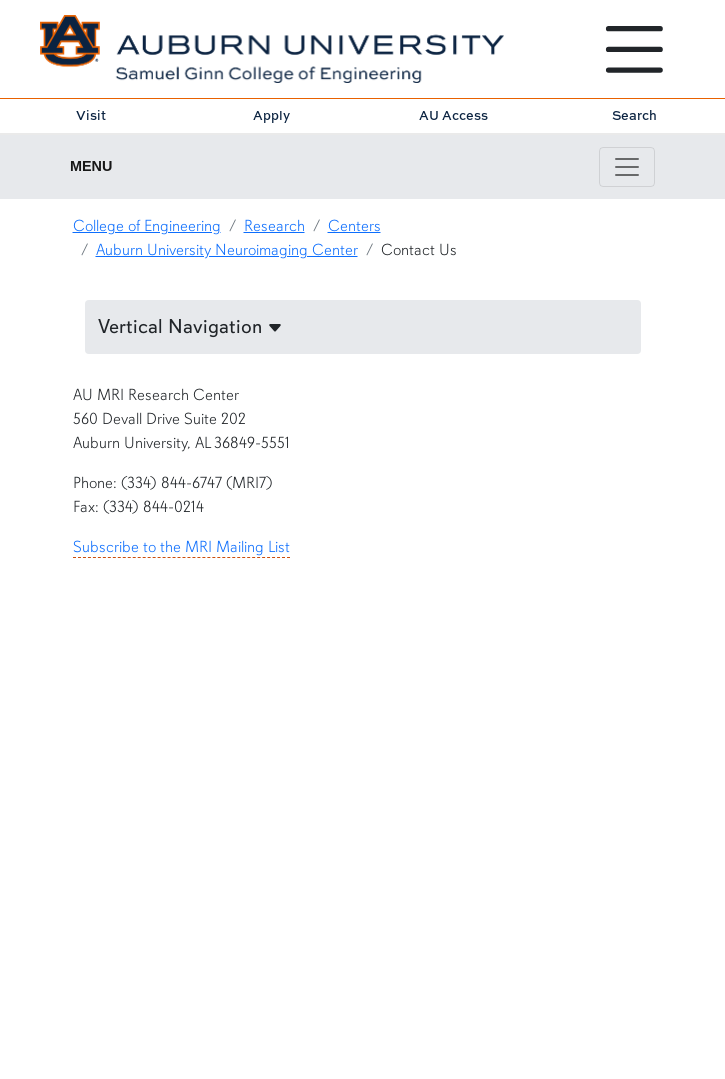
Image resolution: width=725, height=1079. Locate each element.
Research (274, 226)
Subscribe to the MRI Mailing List (181, 547)
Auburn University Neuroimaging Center (227, 250)
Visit (91, 115)
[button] (363, 327)
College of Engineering (147, 226)
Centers (354, 226)
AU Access (453, 115)
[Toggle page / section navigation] (627, 167)
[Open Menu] (634, 49)
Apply (271, 115)
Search (634, 115)
